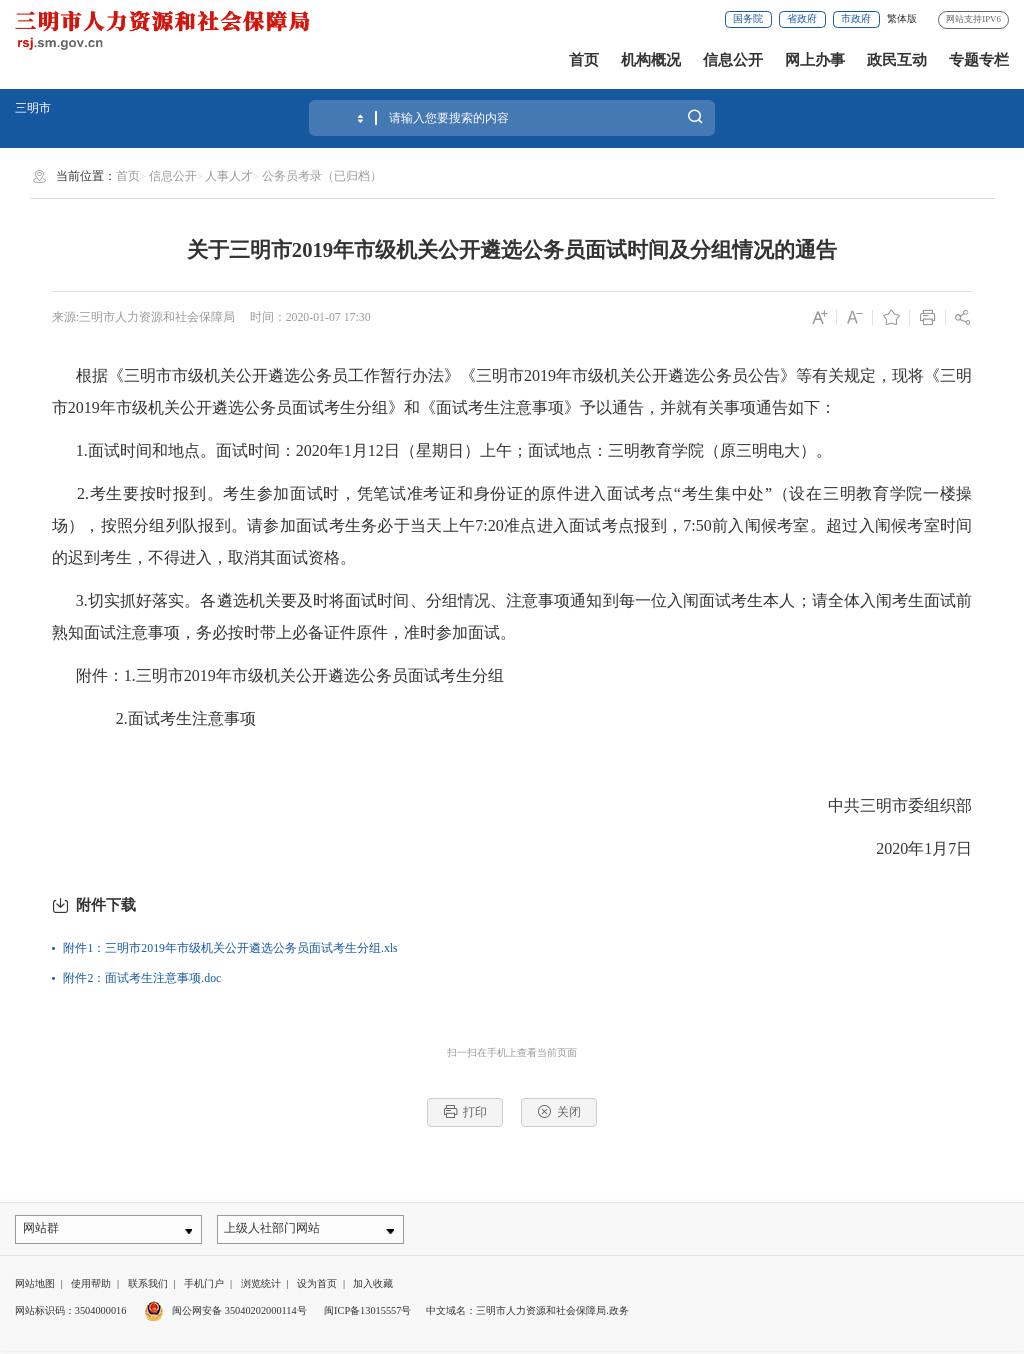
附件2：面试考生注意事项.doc (142, 978)
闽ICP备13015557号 (367, 1312)
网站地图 (35, 1286)
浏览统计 (261, 1286)
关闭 (559, 1111)
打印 (465, 1111)
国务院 (748, 18)
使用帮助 (91, 1286)
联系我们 (148, 1286)
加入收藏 (373, 1286)
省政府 (802, 18)
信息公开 (733, 60)
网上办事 (815, 60)
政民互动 (897, 60)
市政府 (856, 18)
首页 (584, 60)
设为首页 (317, 1286)
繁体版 (902, 18)
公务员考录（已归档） (322, 176)
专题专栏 (979, 60)
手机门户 (204, 1286)
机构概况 (651, 60)
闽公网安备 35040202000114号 (225, 1312)
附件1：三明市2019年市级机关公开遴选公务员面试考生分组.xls (230, 948)
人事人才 (229, 176)
